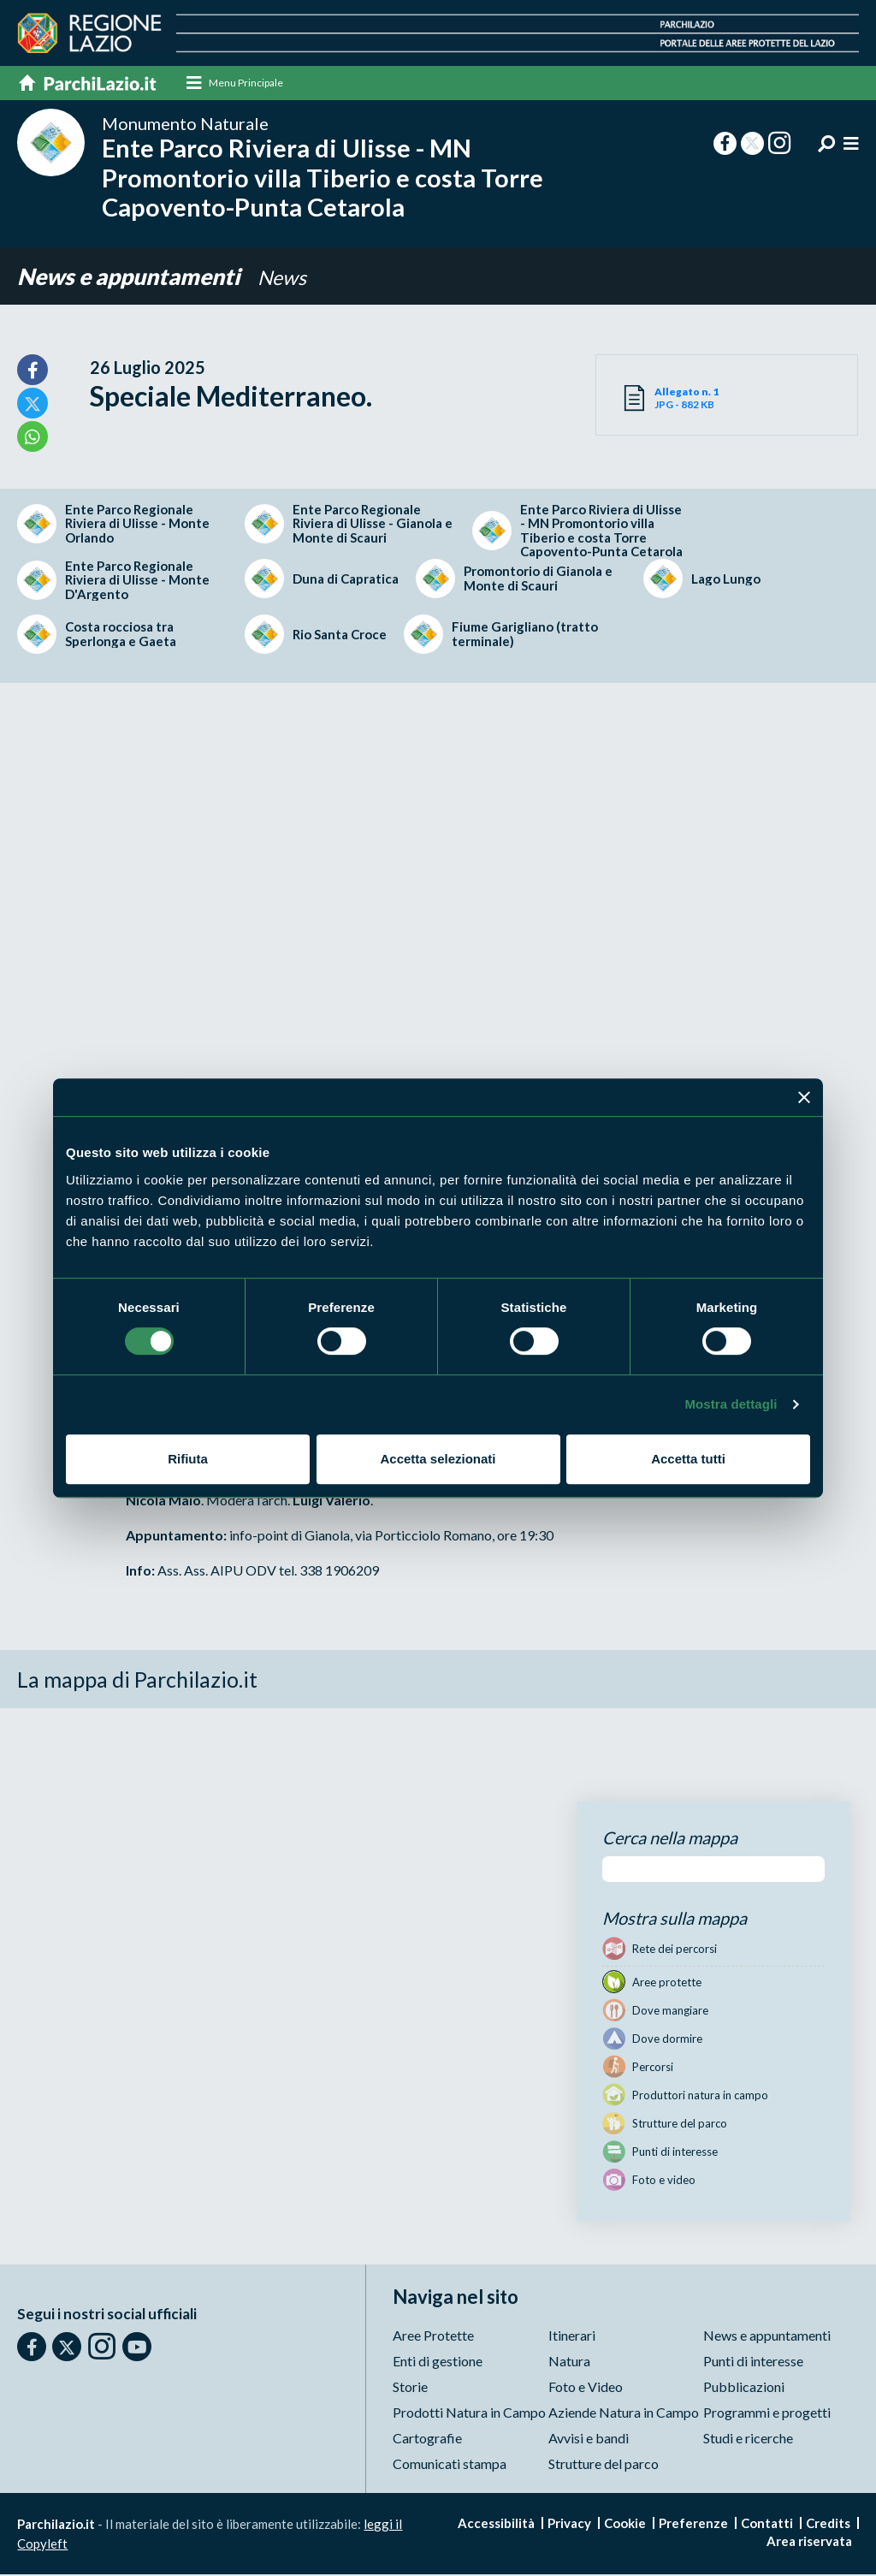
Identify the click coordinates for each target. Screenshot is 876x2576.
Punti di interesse (753, 2362)
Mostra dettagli (730, 1404)
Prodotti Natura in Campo (469, 2414)
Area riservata (809, 2542)
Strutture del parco (603, 2465)
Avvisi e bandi (588, 2439)
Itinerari (571, 2337)
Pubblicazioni (743, 2388)
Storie (410, 2388)
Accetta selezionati (437, 1458)
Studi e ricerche (748, 2439)
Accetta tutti (688, 1458)
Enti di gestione (437, 2362)
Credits (828, 2524)
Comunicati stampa (449, 2465)
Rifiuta (188, 1458)
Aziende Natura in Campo (623, 2414)
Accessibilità (496, 2524)
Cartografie (427, 2439)
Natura (569, 2362)
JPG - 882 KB (690, 399)
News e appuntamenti (135, 278)
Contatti (767, 2524)
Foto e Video (585, 2388)
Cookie (625, 2524)
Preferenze (693, 2524)
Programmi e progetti (767, 2414)
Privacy (569, 2524)
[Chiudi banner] (804, 1097)
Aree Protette (433, 2337)
